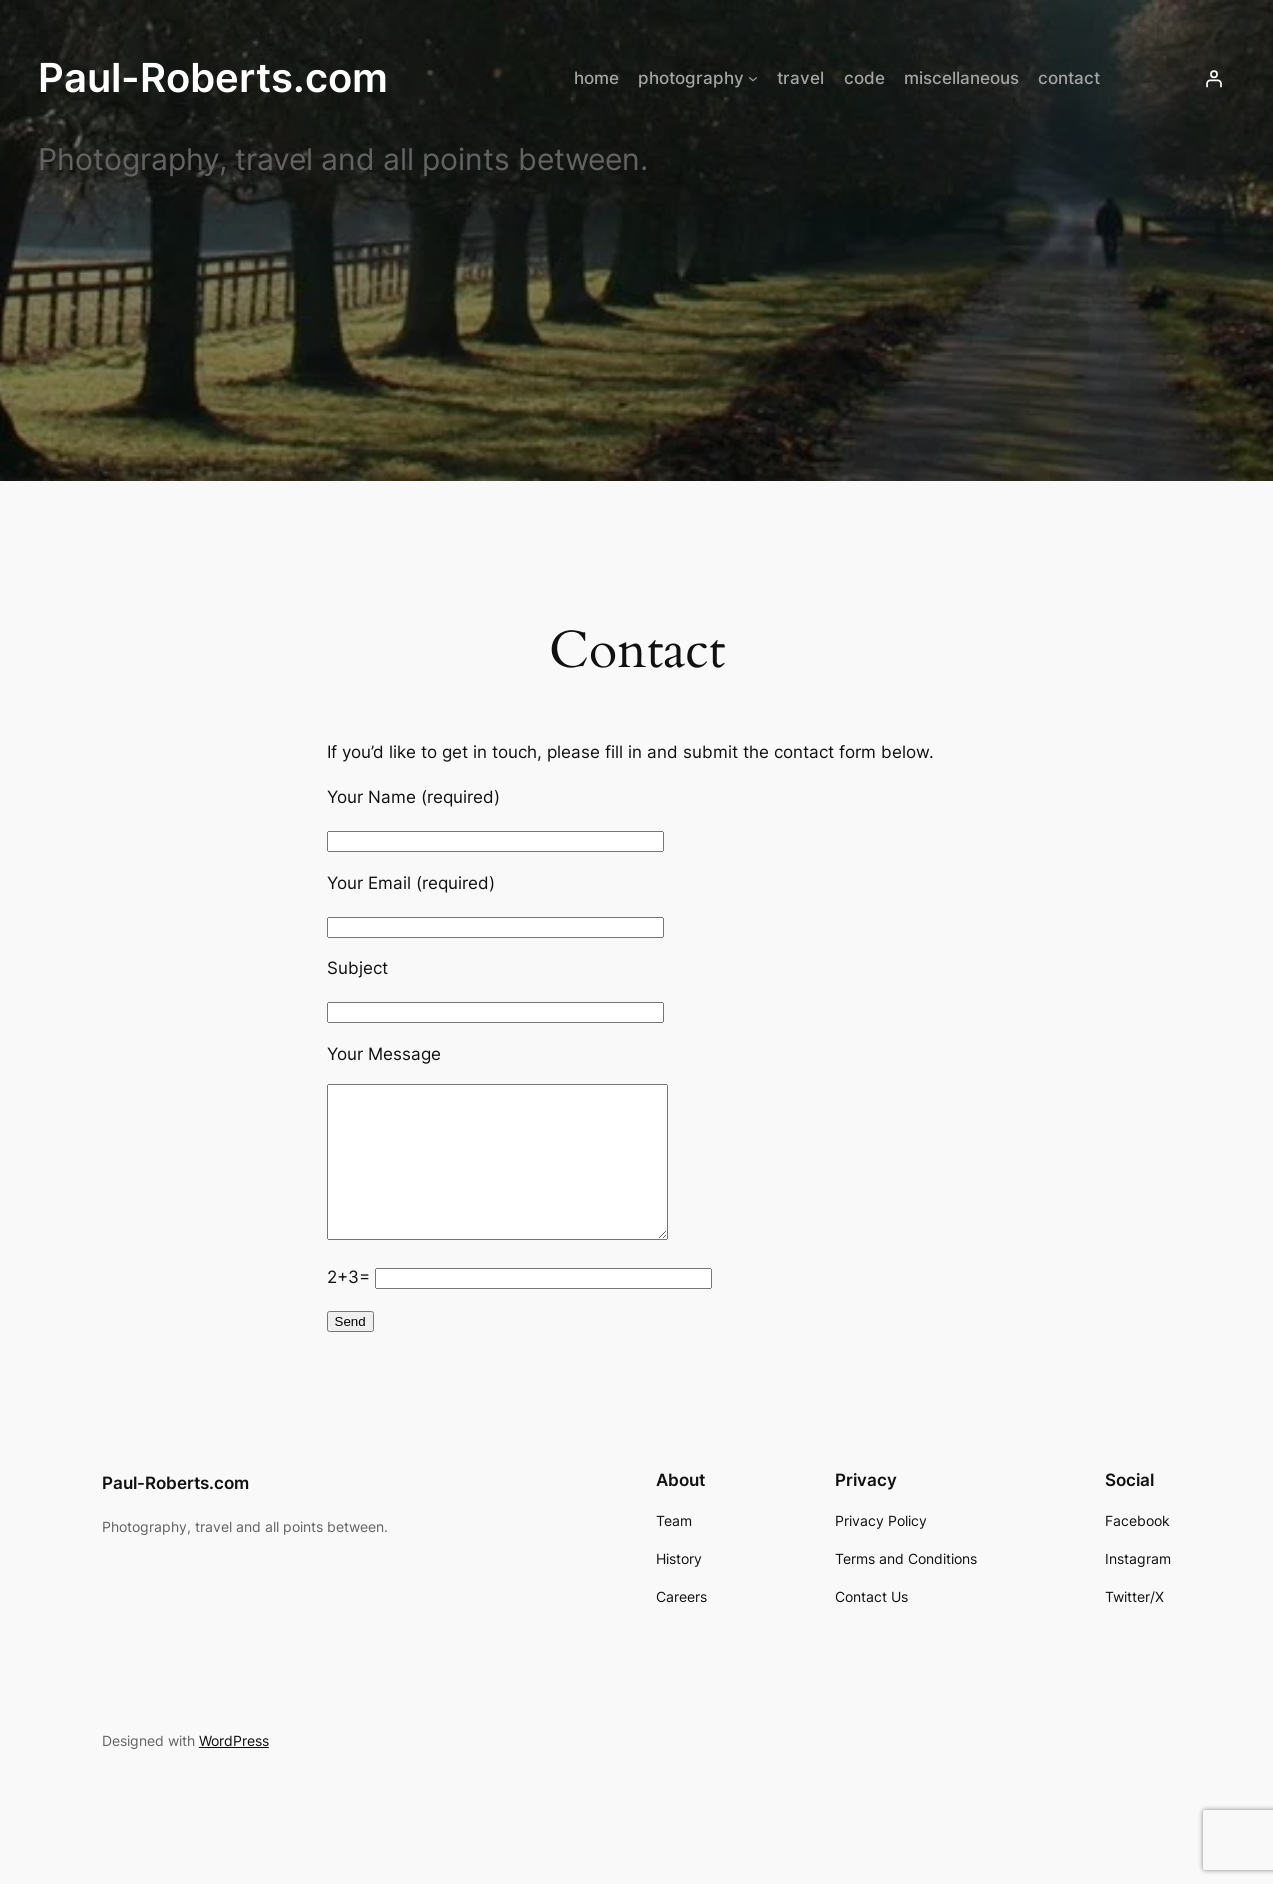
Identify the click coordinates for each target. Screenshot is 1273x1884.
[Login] (1214, 78)
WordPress (234, 1770)
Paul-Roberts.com (213, 77)
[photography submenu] (753, 78)
